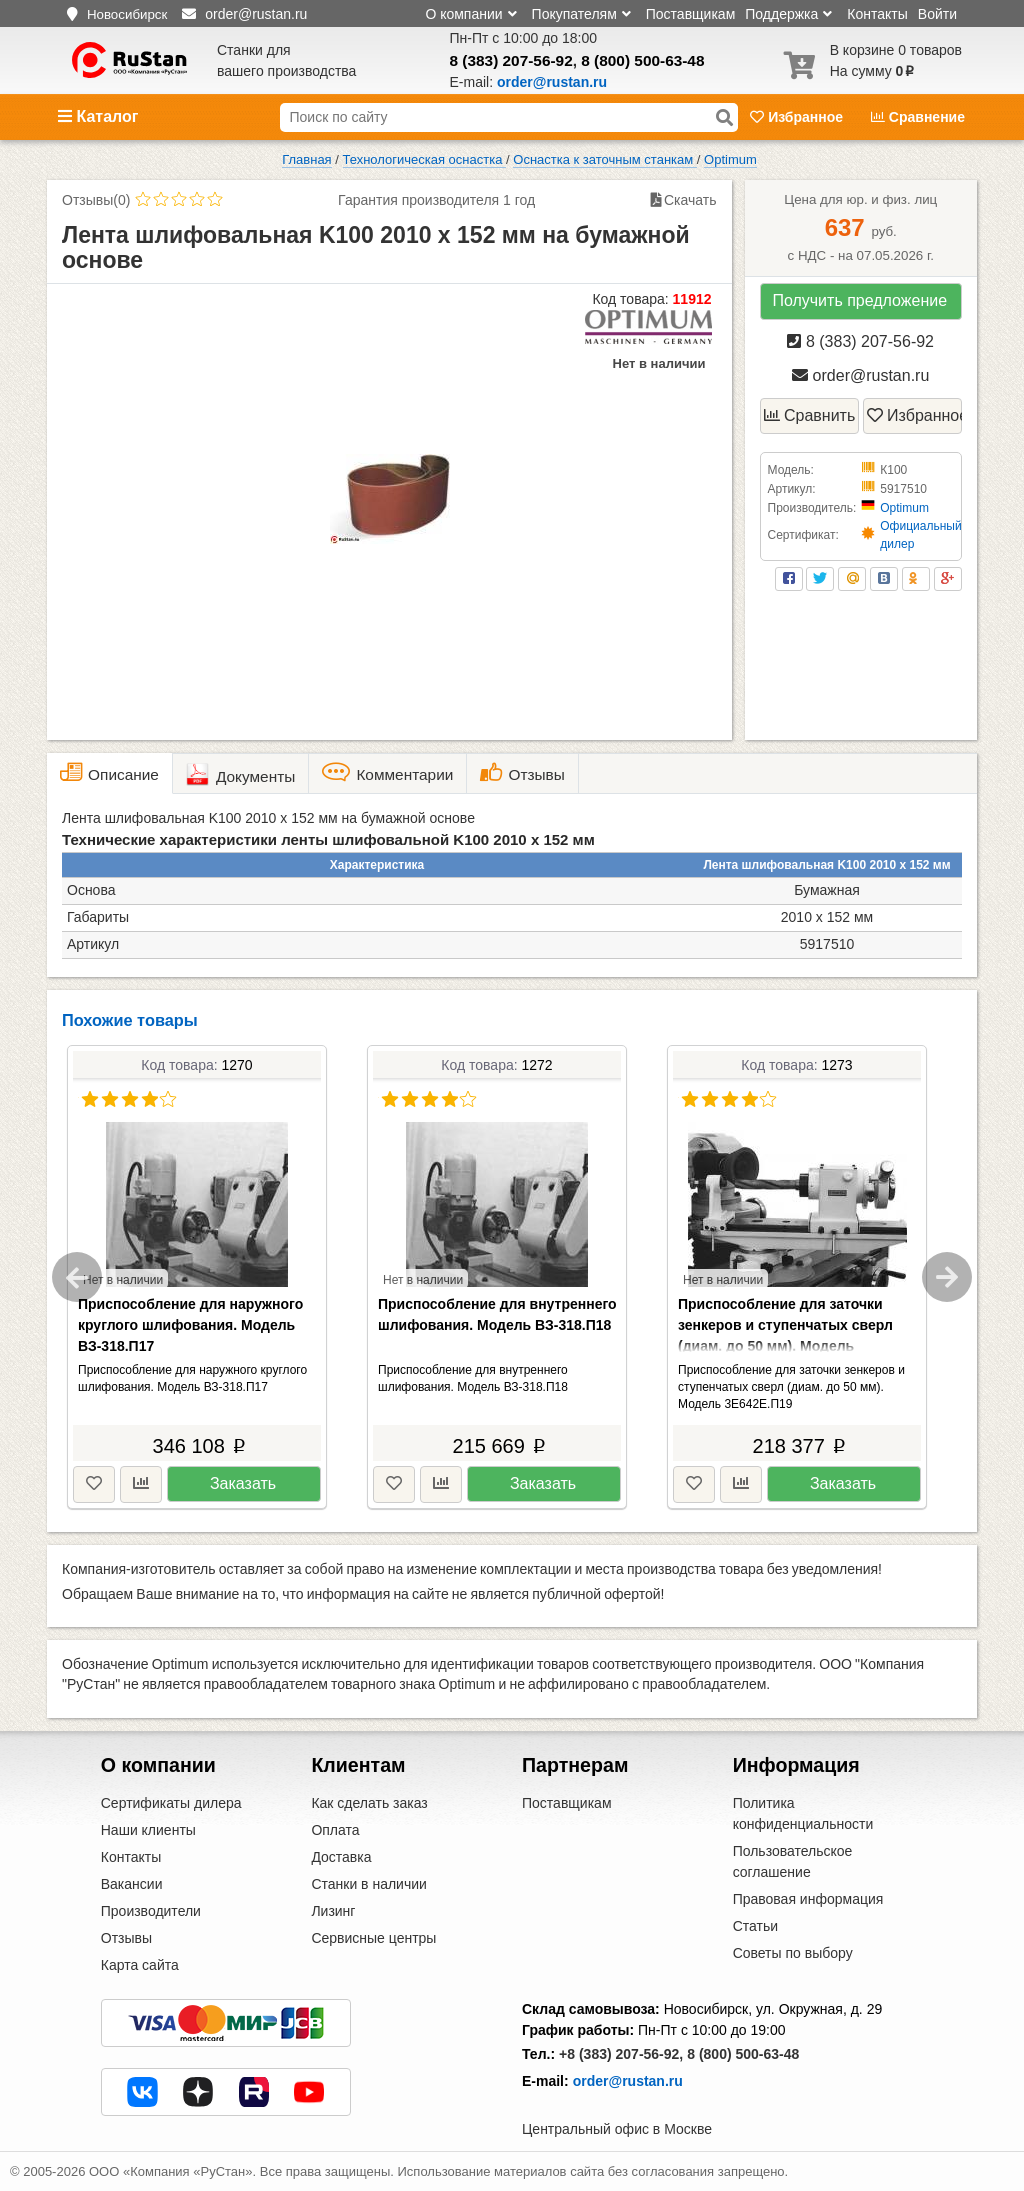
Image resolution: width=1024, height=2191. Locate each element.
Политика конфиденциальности (803, 1813)
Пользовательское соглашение (793, 1861)
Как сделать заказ (369, 1803)
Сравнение (918, 117)
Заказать (243, 1483)
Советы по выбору (793, 1953)
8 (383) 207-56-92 (511, 60)
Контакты (877, 14)
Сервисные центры (373, 1938)
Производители (151, 1911)
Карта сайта (140, 1965)
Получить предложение (859, 300)
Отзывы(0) (96, 200)
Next (947, 1277)
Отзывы (126, 1938)
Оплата (335, 1830)
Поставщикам (691, 14)
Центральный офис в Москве (617, 2129)
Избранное (798, 117)
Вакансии (132, 1884)
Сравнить (810, 415)
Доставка (341, 1857)
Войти (937, 14)
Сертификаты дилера (171, 1803)
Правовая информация (808, 1899)
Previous (77, 1277)
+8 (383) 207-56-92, (621, 2054)
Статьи (755, 1926)
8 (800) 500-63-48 (642, 60)
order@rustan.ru (860, 375)
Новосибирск (127, 14)
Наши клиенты (148, 1830)
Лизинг (333, 1911)
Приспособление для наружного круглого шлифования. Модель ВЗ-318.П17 (190, 1325)
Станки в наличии (369, 1884)
